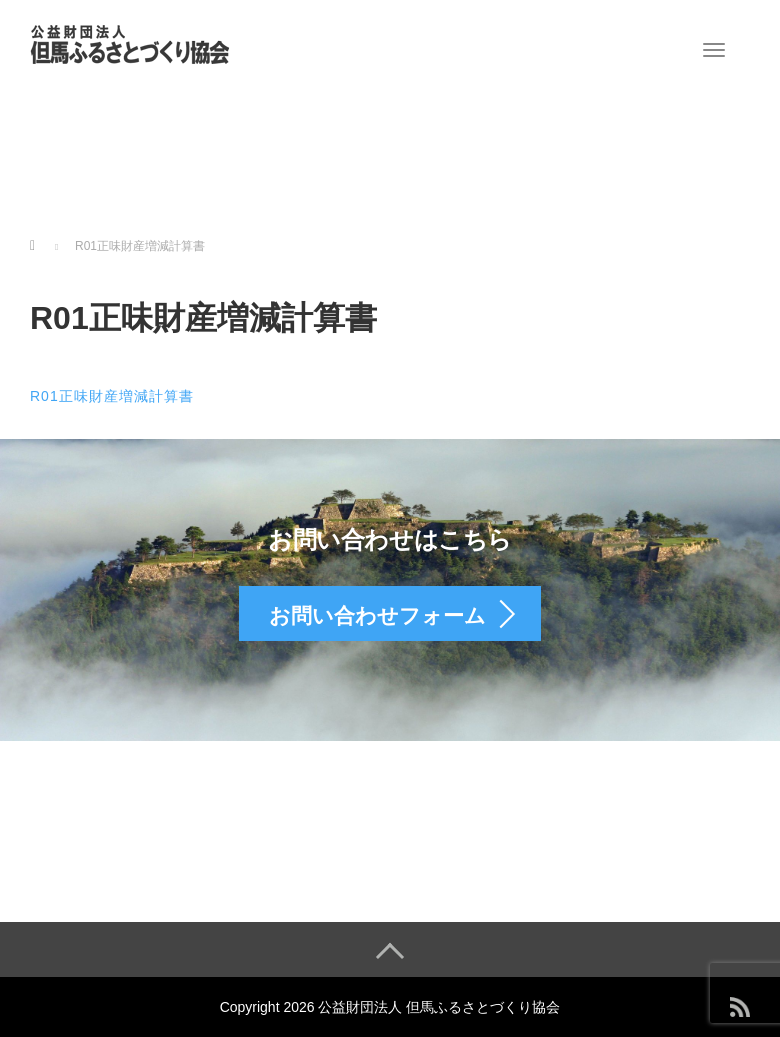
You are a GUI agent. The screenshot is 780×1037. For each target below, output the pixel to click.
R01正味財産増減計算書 (112, 396)
